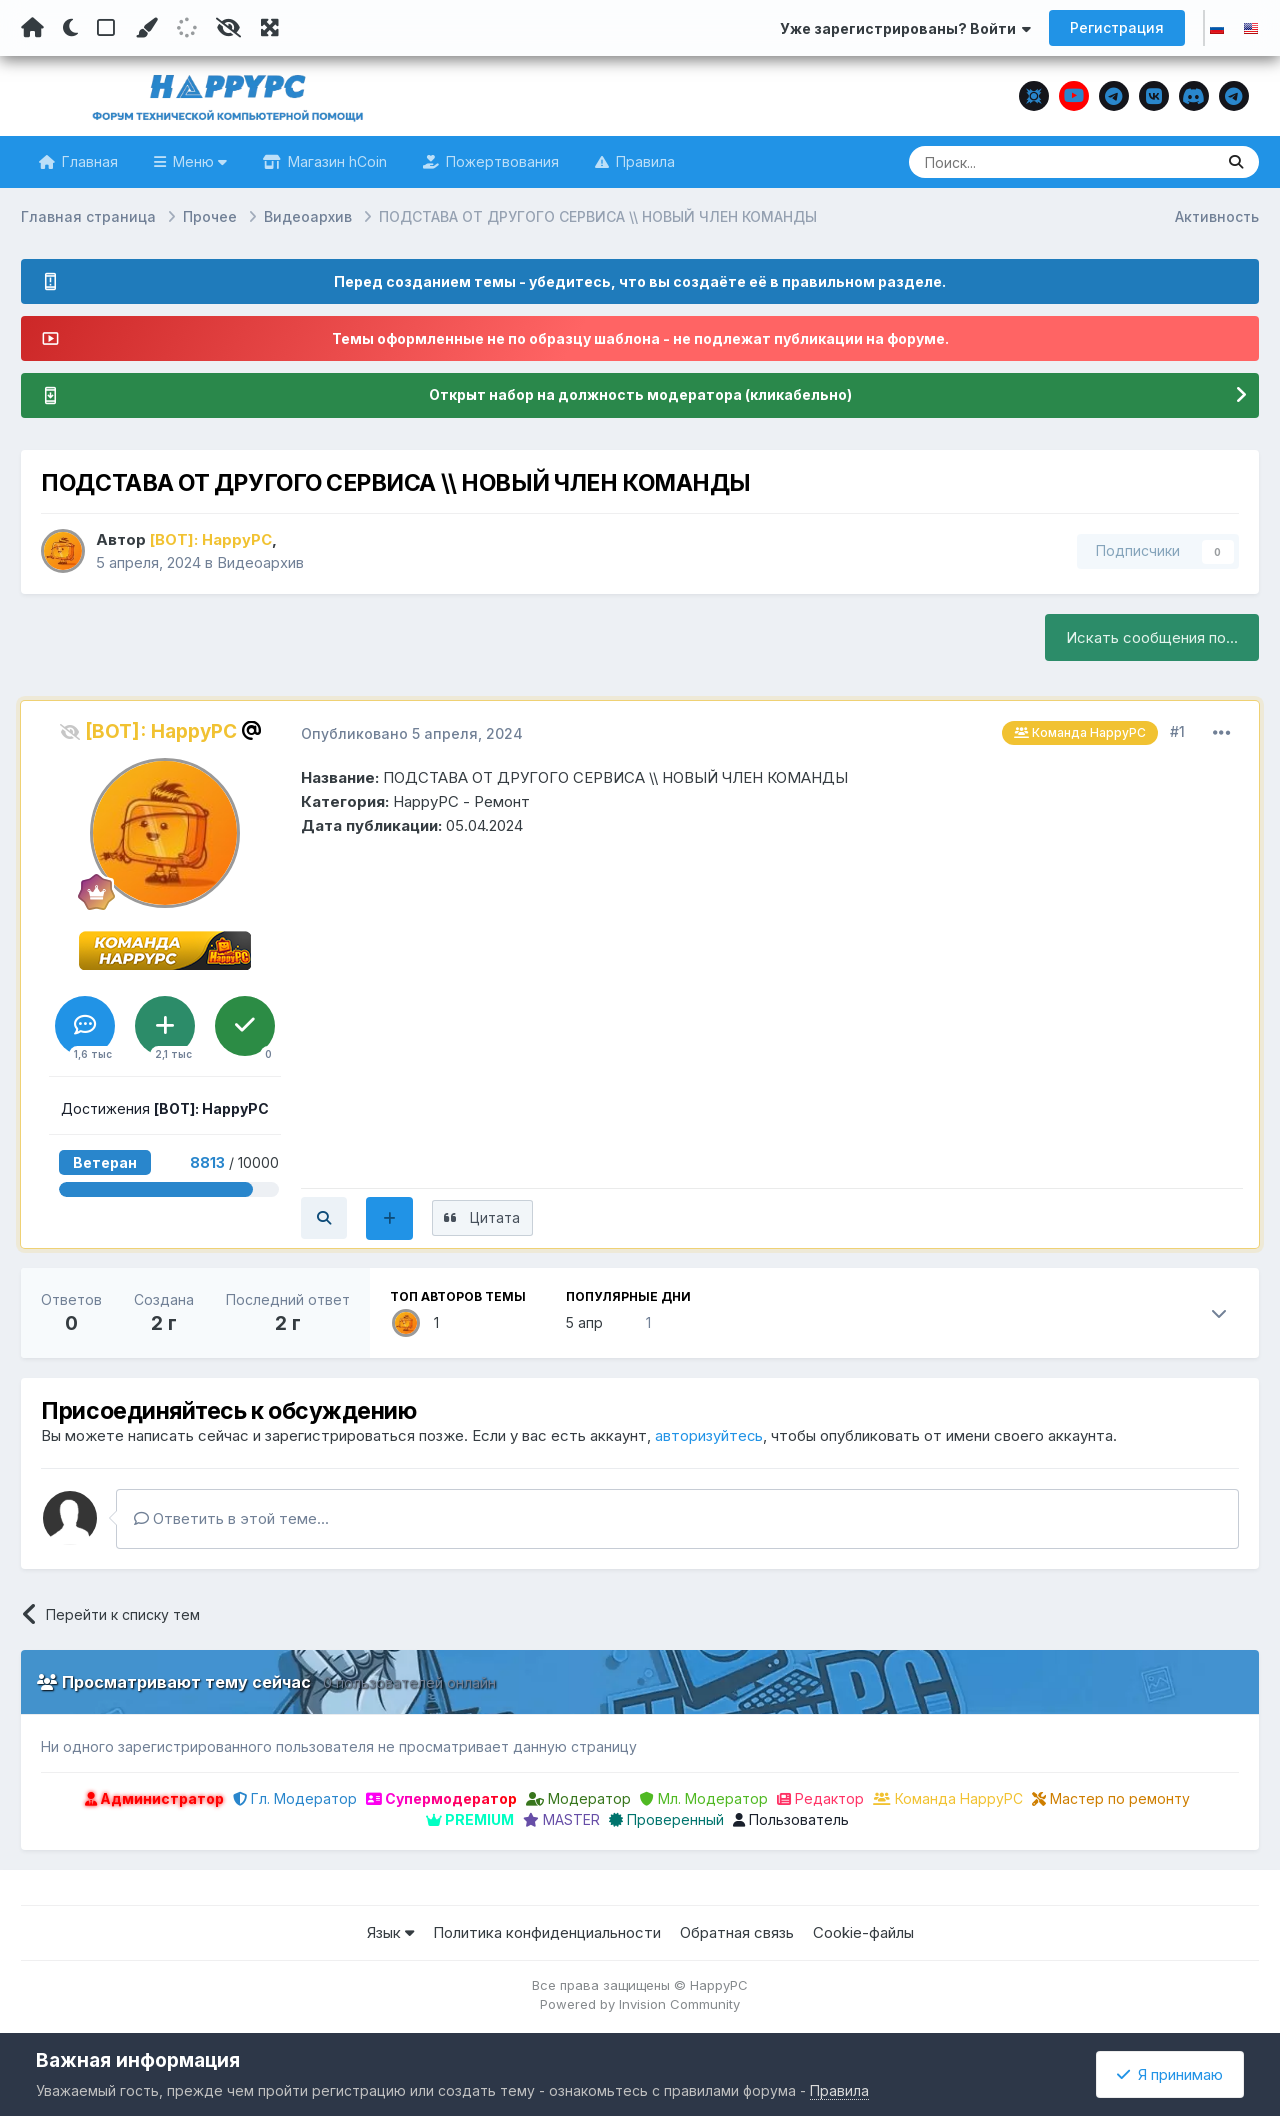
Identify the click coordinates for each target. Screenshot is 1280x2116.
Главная (88, 161)
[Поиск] (1023, 162)
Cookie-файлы (863, 1934)
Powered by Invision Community (640, 2006)
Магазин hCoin (335, 161)
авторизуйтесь (709, 1437)
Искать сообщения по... (1152, 637)
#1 (1177, 731)
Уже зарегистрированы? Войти (905, 28)
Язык (390, 1934)
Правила (643, 161)
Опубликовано (412, 733)
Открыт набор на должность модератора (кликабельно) (640, 395)
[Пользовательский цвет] (146, 28)
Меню (198, 161)
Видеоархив (260, 562)
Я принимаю (1170, 2074)
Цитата (502, 1218)
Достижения (165, 1108)
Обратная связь (737, 1934)
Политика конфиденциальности (547, 1934)
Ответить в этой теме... (231, 1519)
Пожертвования (500, 161)
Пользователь (791, 1821)
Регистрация (1117, 27)
